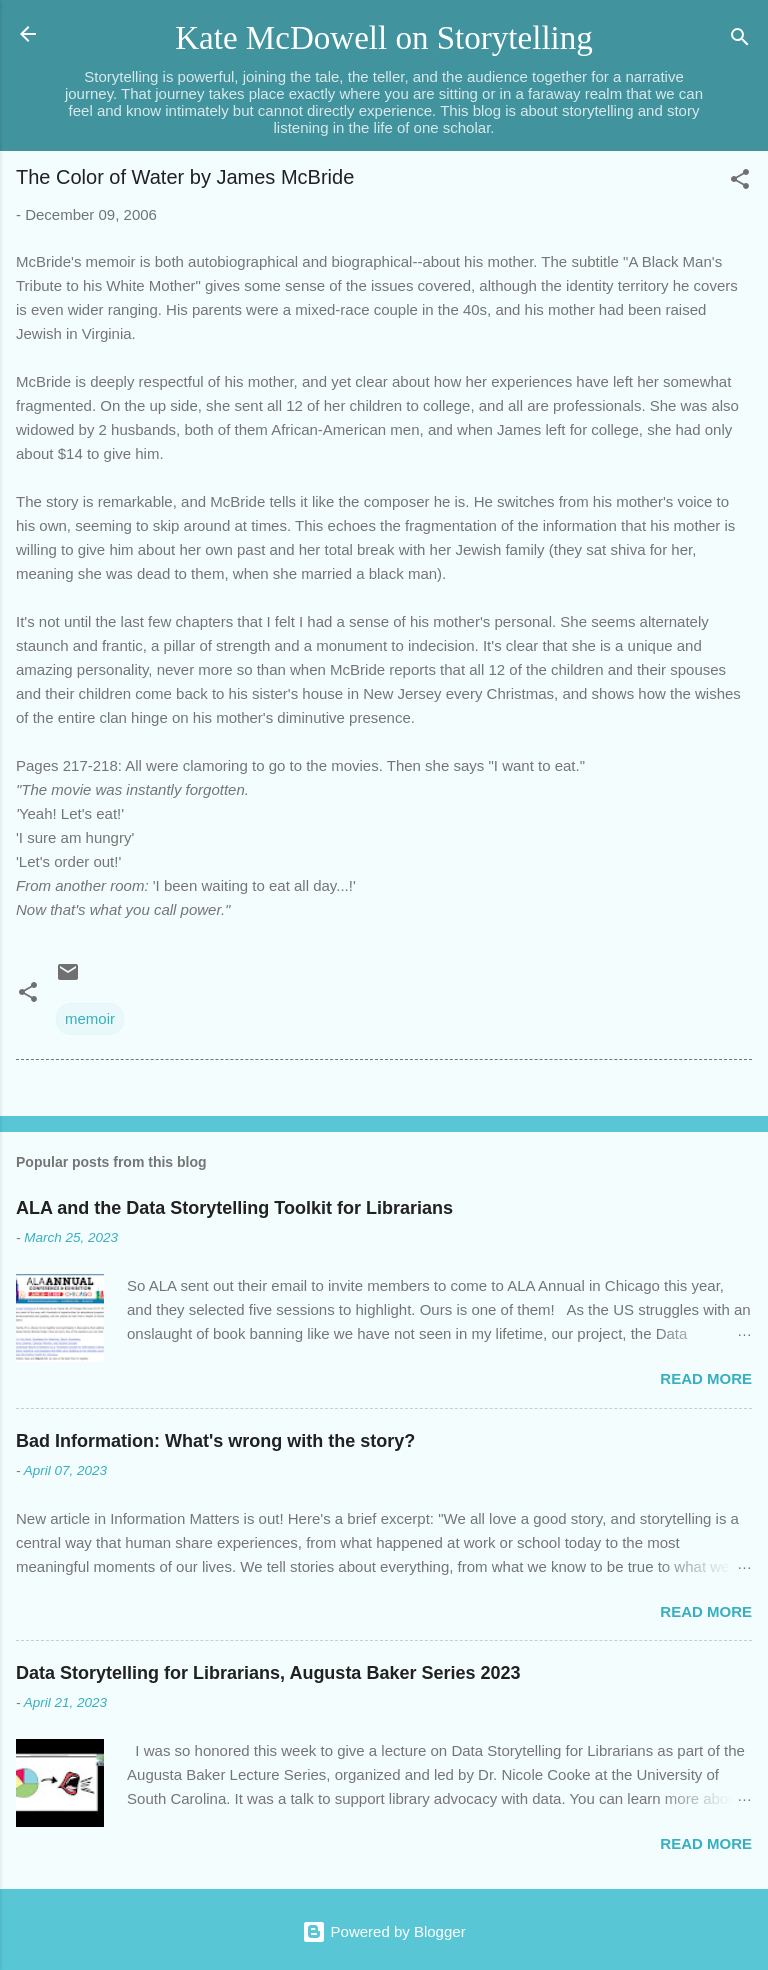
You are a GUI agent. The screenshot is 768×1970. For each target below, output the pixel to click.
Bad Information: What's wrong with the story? (215, 1441)
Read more (706, 1378)
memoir (90, 1018)
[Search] (740, 40)
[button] (740, 182)
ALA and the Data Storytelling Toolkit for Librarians (234, 1208)
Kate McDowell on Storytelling (384, 38)
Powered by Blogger (383, 1931)
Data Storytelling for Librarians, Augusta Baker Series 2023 (268, 1673)
